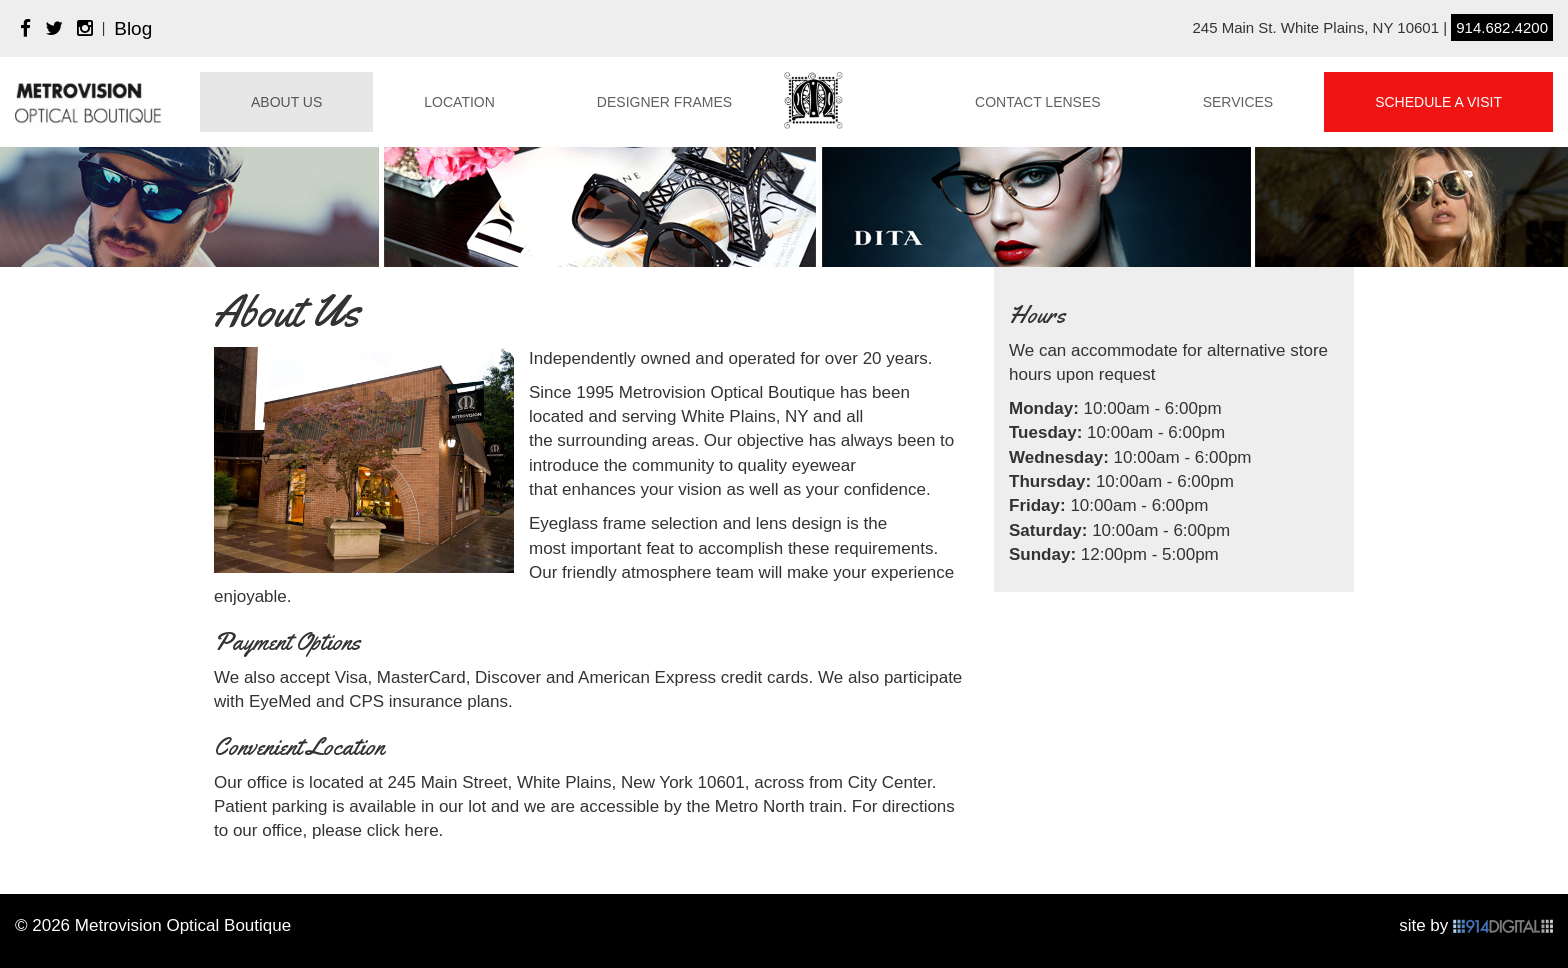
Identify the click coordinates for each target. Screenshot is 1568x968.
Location (459, 102)
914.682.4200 (1502, 27)
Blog (133, 28)
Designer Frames (664, 102)
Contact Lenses (1038, 102)
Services (1238, 102)
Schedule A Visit (1438, 102)
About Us (286, 102)
